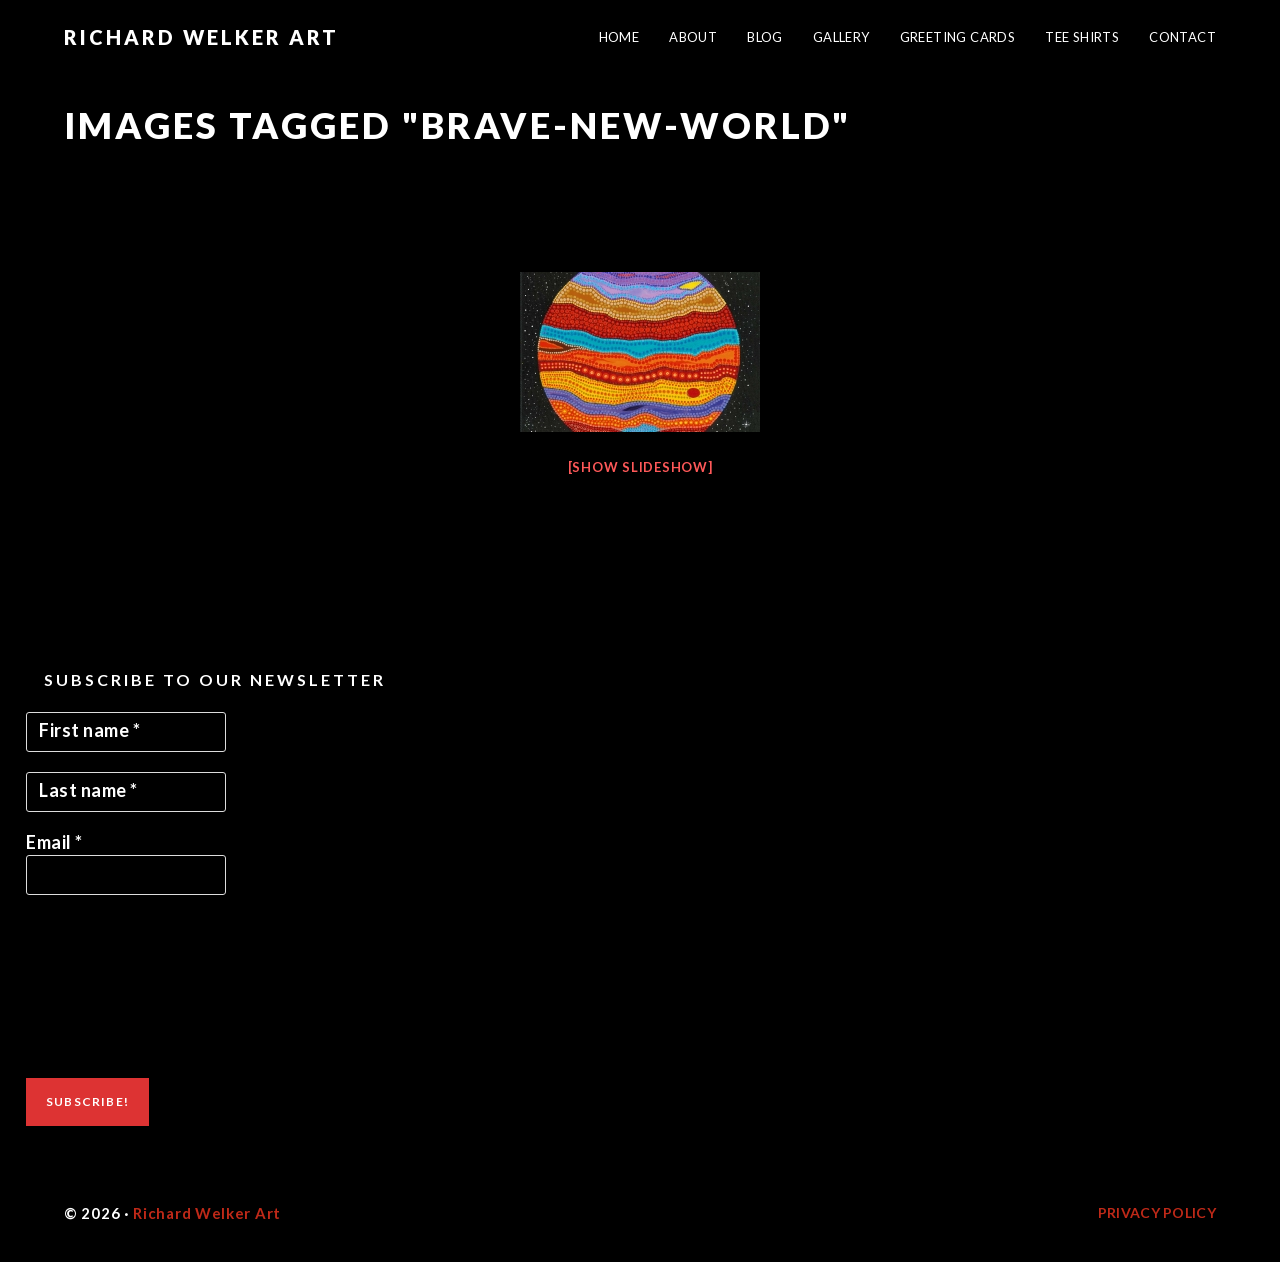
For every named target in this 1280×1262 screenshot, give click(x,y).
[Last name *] (126, 792)
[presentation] (108, 987)
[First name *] (126, 732)
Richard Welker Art (201, 37)
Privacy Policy (1157, 1212)
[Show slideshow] (640, 467)
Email (54, 842)
